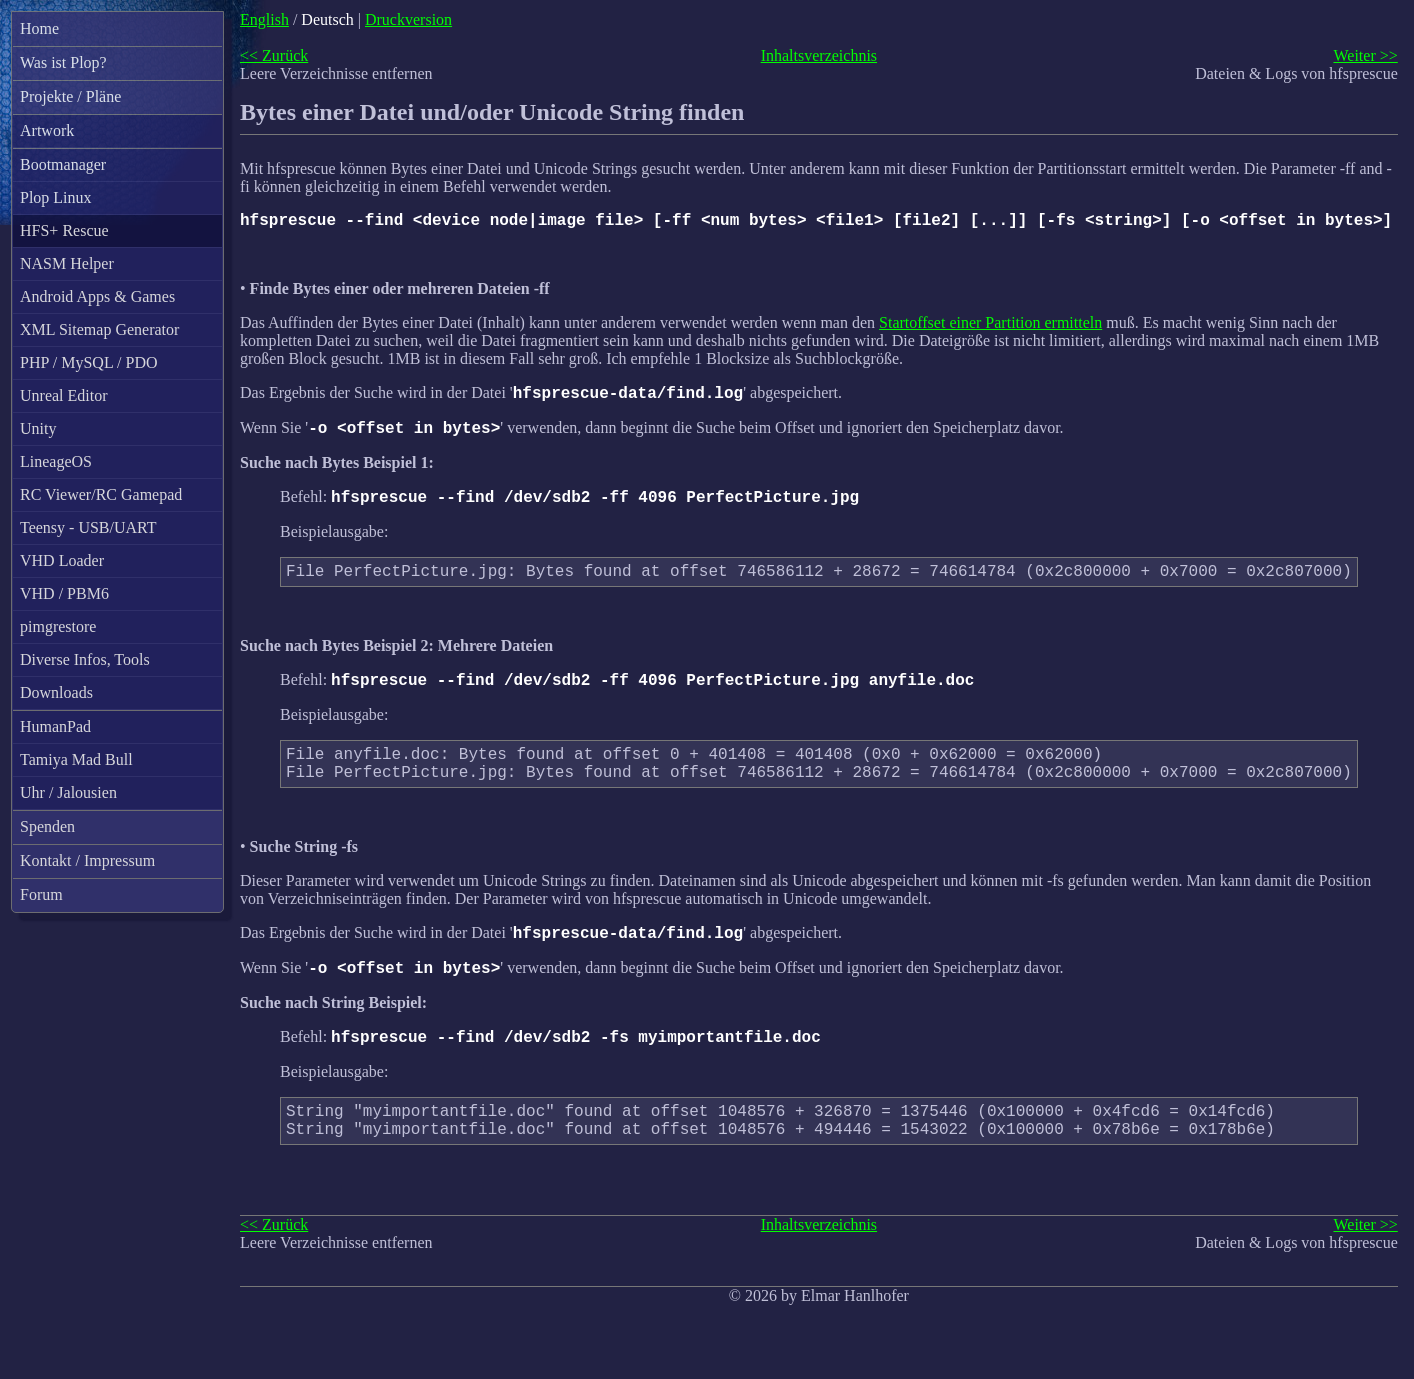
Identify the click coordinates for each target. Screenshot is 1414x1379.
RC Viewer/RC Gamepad (101, 494)
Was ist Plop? (63, 62)
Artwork (47, 130)
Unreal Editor (64, 395)
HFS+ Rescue (64, 230)
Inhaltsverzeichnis (819, 55)
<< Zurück (274, 55)
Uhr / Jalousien (68, 792)
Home (39, 28)
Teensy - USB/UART (88, 527)
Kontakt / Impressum (87, 860)
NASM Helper (67, 263)
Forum (41, 894)
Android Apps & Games (97, 296)
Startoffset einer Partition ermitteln (990, 326)
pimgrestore (58, 626)
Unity (38, 428)
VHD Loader (62, 560)
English (264, 19)
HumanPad (55, 726)
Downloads (56, 692)
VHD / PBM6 (64, 593)
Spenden (47, 826)
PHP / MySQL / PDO (89, 362)
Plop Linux (56, 197)
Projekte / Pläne (70, 96)
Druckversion (408, 19)
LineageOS (56, 461)
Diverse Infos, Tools (85, 659)
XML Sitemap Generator (99, 329)
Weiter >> (1365, 55)
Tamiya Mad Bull (76, 759)
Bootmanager (63, 164)
